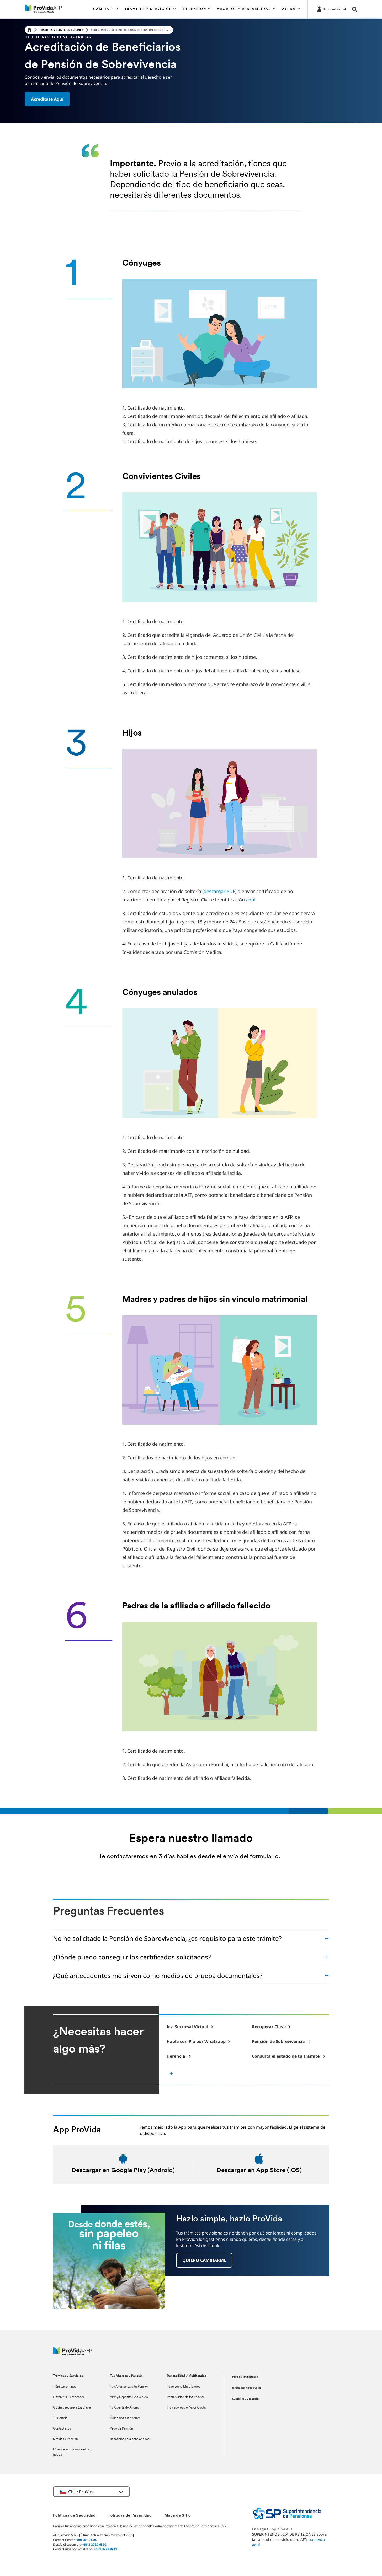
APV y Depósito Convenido (129, 2397)
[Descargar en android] (122, 2164)
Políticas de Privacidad (130, 2516)
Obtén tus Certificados (68, 2397)
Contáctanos (62, 2428)
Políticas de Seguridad (74, 2516)
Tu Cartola (60, 2418)
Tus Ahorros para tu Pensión (129, 2386)
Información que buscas (246, 2388)
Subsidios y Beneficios (246, 2399)
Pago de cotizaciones (245, 2377)
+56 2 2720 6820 (94, 2544)
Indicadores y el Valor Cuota (186, 2407)
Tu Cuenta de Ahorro (124, 2407)
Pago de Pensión (121, 2428)
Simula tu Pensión (65, 2439)
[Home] (29, 30)
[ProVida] (72, 2354)
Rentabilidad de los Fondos (185, 2397)
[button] (105, 9)
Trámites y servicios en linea (61, 30)
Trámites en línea (64, 2386)
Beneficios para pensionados (129, 2439)
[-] (190, 2027)
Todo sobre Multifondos (183, 2386)
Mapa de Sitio (178, 2516)
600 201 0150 (86, 2539)
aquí (251, 899)
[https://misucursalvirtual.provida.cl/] (331, 9)
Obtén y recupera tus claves (72, 2407)
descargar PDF (219, 891)
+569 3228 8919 (105, 2549)
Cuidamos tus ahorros (125, 2418)
